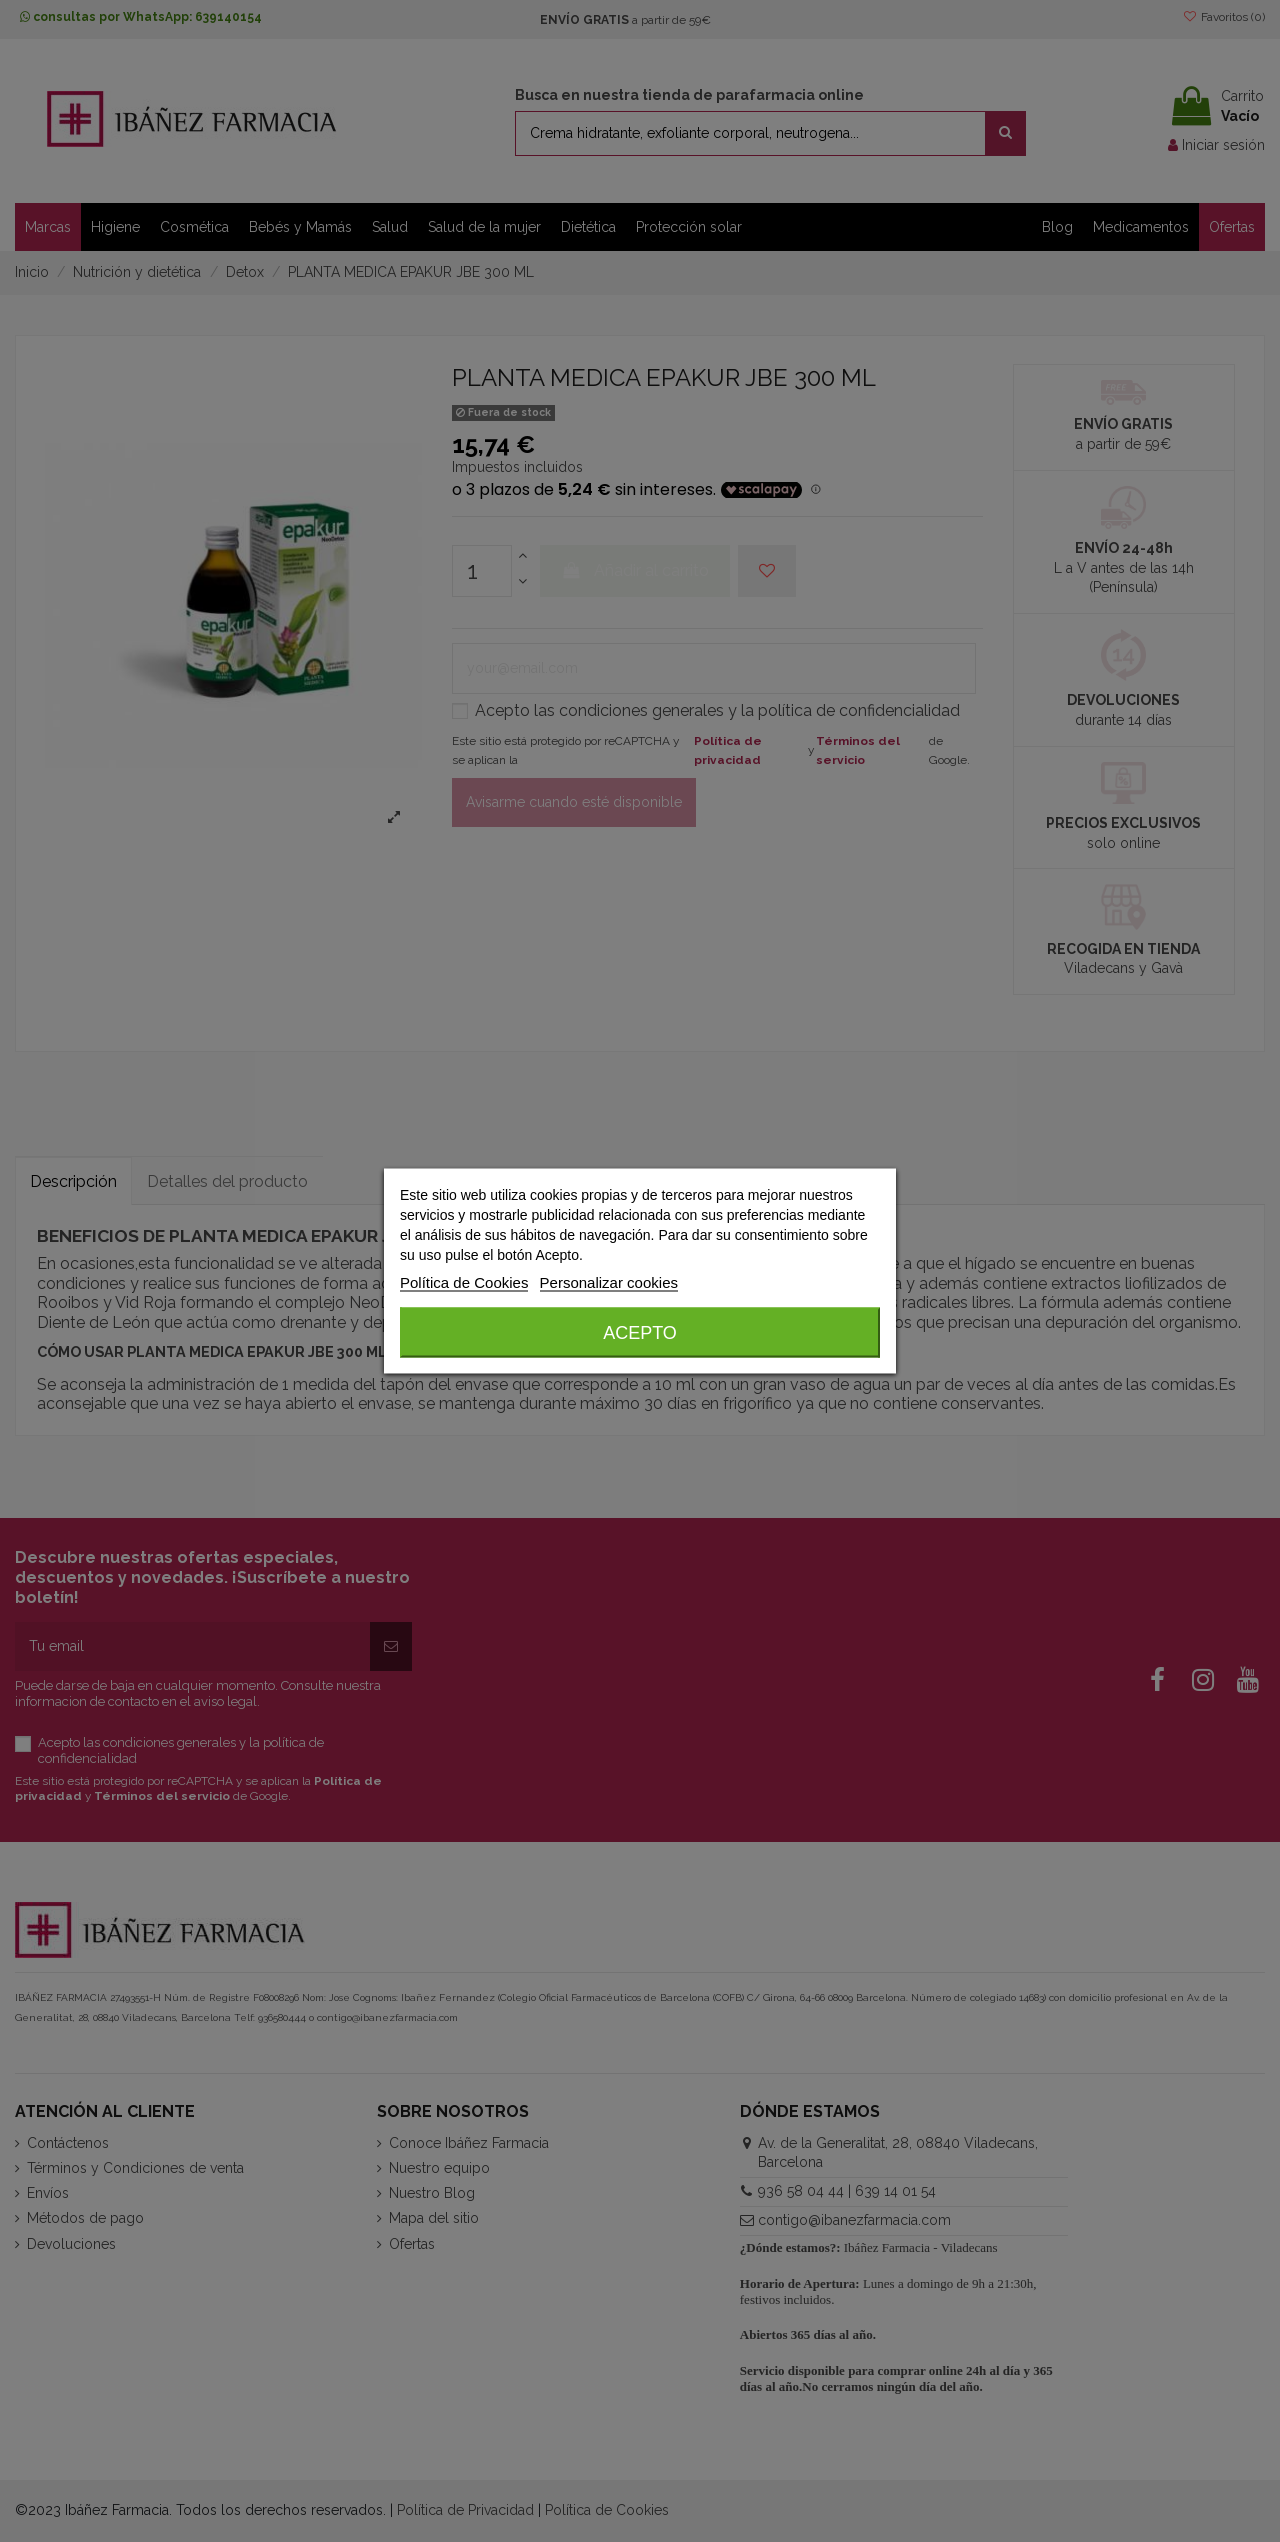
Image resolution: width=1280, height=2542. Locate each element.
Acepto (640, 1333)
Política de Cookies (464, 1282)
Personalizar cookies (609, 1282)
